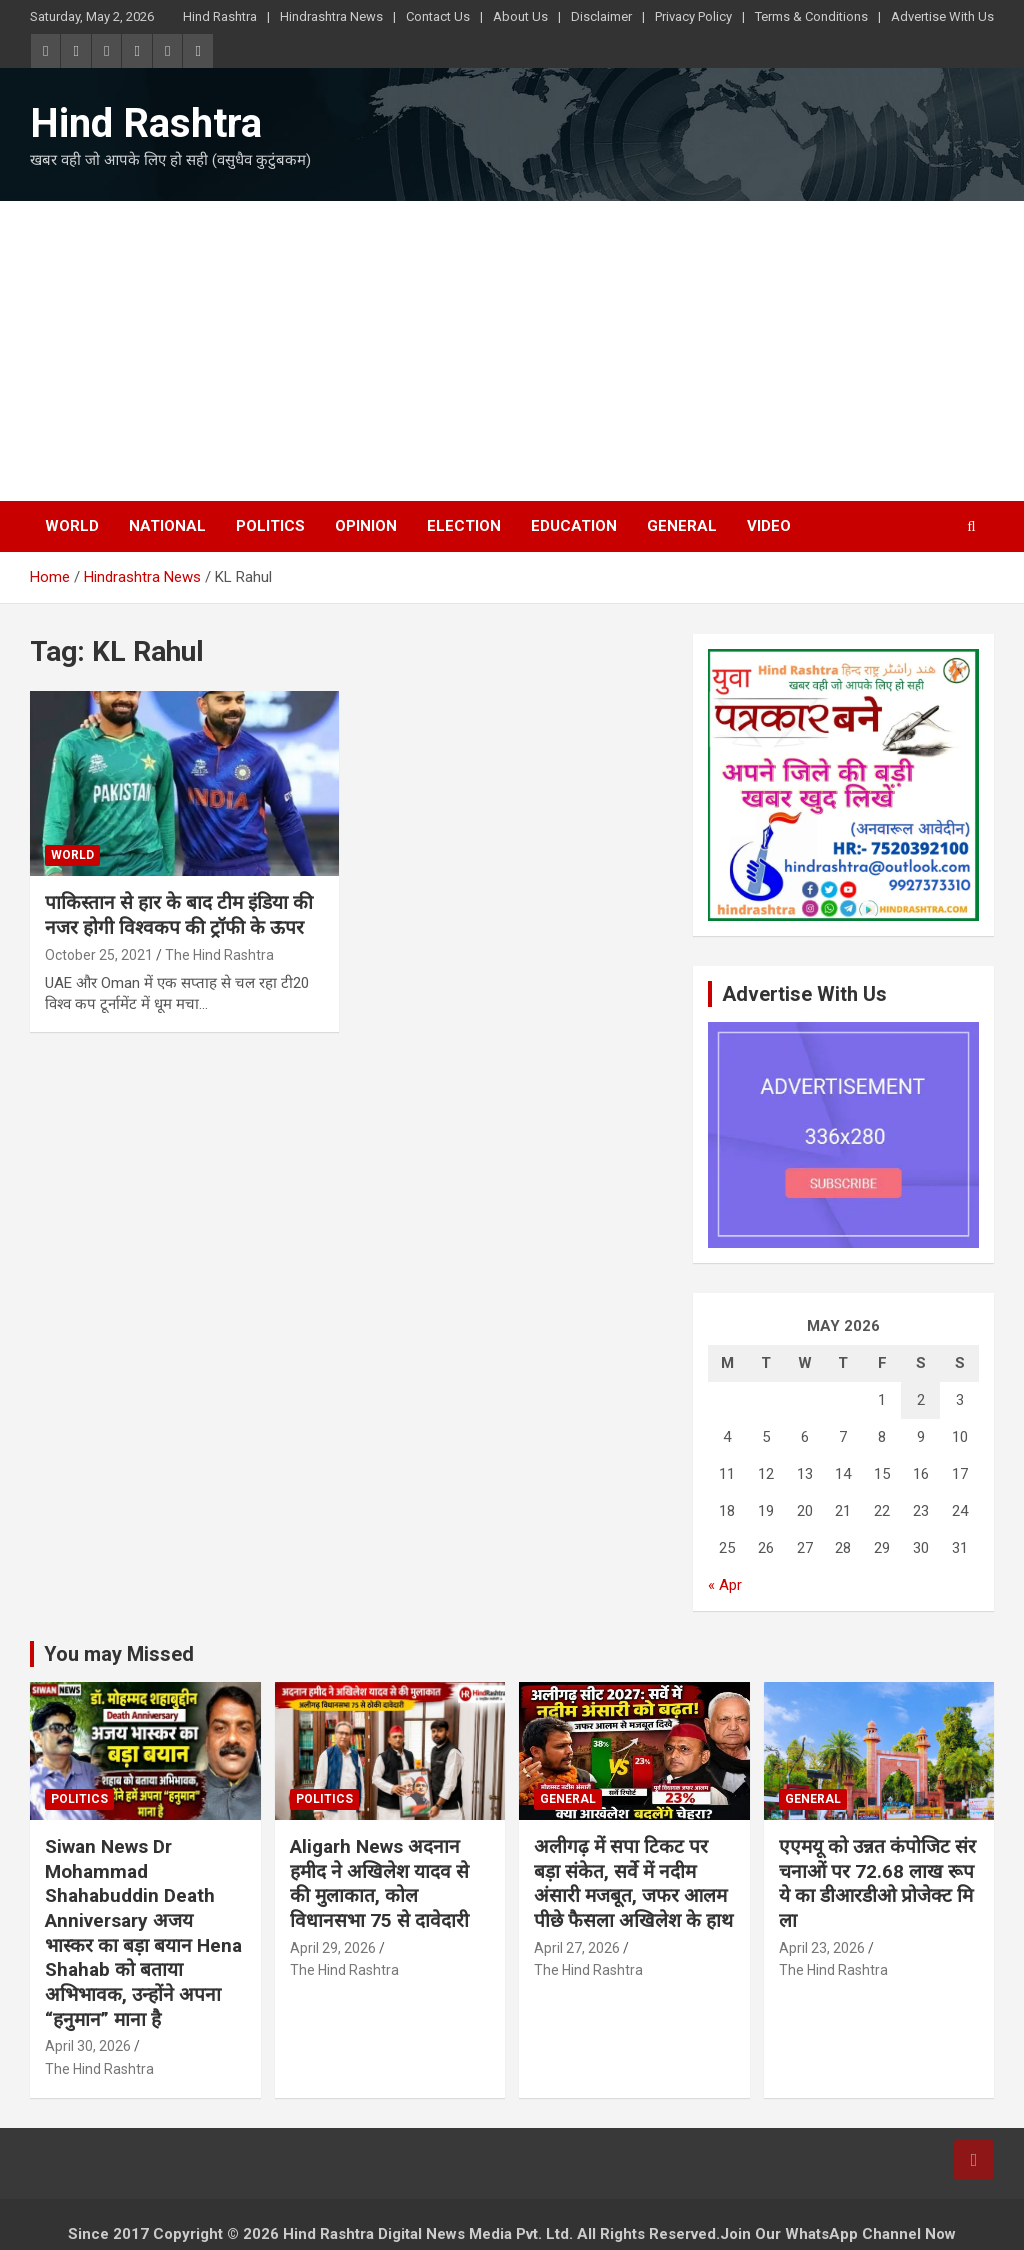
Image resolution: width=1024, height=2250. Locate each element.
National (167, 526)
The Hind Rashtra (219, 955)
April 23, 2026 (822, 1948)
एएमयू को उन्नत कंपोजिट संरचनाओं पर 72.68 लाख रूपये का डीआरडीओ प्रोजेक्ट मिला (877, 1883)
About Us (520, 16)
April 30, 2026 (88, 2046)
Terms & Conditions (811, 16)
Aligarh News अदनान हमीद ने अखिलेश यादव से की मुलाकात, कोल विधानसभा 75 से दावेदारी (379, 1883)
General (682, 526)
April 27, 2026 (577, 1948)
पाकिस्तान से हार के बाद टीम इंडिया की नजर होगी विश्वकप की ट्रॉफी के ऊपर (179, 915)
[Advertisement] (512, 351)
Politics (270, 526)
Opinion (366, 526)
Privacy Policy (693, 16)
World (72, 526)
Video (769, 526)
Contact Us (438, 16)
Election (464, 526)
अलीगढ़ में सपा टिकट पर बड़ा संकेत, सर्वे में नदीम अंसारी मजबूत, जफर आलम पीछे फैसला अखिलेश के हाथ (633, 1883)
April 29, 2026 (333, 1948)
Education (574, 526)
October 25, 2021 (99, 955)
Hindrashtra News (331, 16)
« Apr (725, 1585)
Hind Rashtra (220, 16)
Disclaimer (601, 16)
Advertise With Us (942, 16)
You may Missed (119, 1654)
